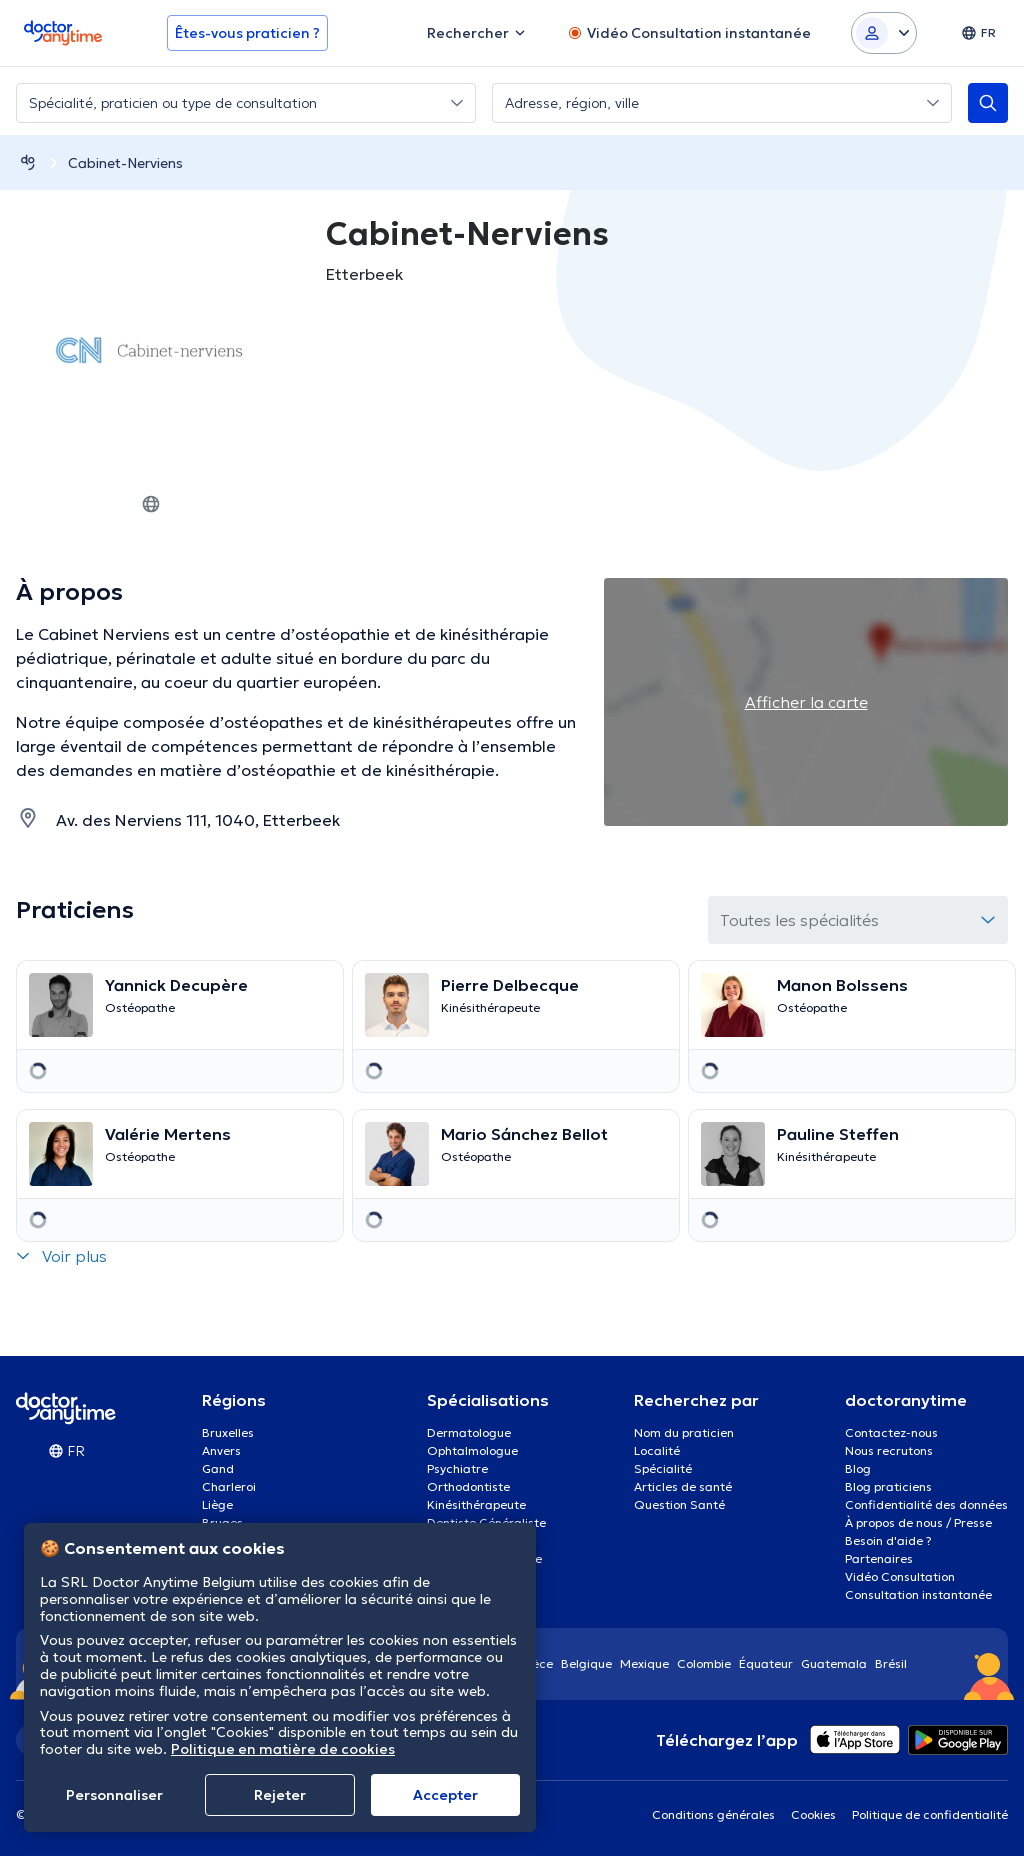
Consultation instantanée (918, 1594)
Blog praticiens (888, 1486)
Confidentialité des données (926, 1504)
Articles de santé (683, 1486)
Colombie (704, 1663)
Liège (217, 1504)
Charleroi (229, 1486)
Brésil (891, 1663)
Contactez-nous (891, 1432)
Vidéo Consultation (900, 1576)
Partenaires (879, 1558)
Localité (657, 1450)
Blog (858, 1468)
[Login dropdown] (884, 33)
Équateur (766, 1663)
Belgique (586, 1663)
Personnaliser (114, 1795)
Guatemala (834, 1663)
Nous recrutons (889, 1450)
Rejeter (280, 1795)
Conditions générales (713, 1814)
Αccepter (445, 1795)
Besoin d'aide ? (888, 1540)
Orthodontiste (468, 1486)
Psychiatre (457, 1468)
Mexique (644, 1663)
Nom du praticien (684, 1432)
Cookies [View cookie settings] (813, 1814)
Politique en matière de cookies (283, 1749)
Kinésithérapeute (476, 1504)
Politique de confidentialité (930, 1814)
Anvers (221, 1450)
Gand (218, 1468)
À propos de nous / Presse (918, 1522)
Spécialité (663, 1468)
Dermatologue (469, 1432)
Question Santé (679, 1504)
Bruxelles (228, 1432)
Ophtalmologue (472, 1450)
